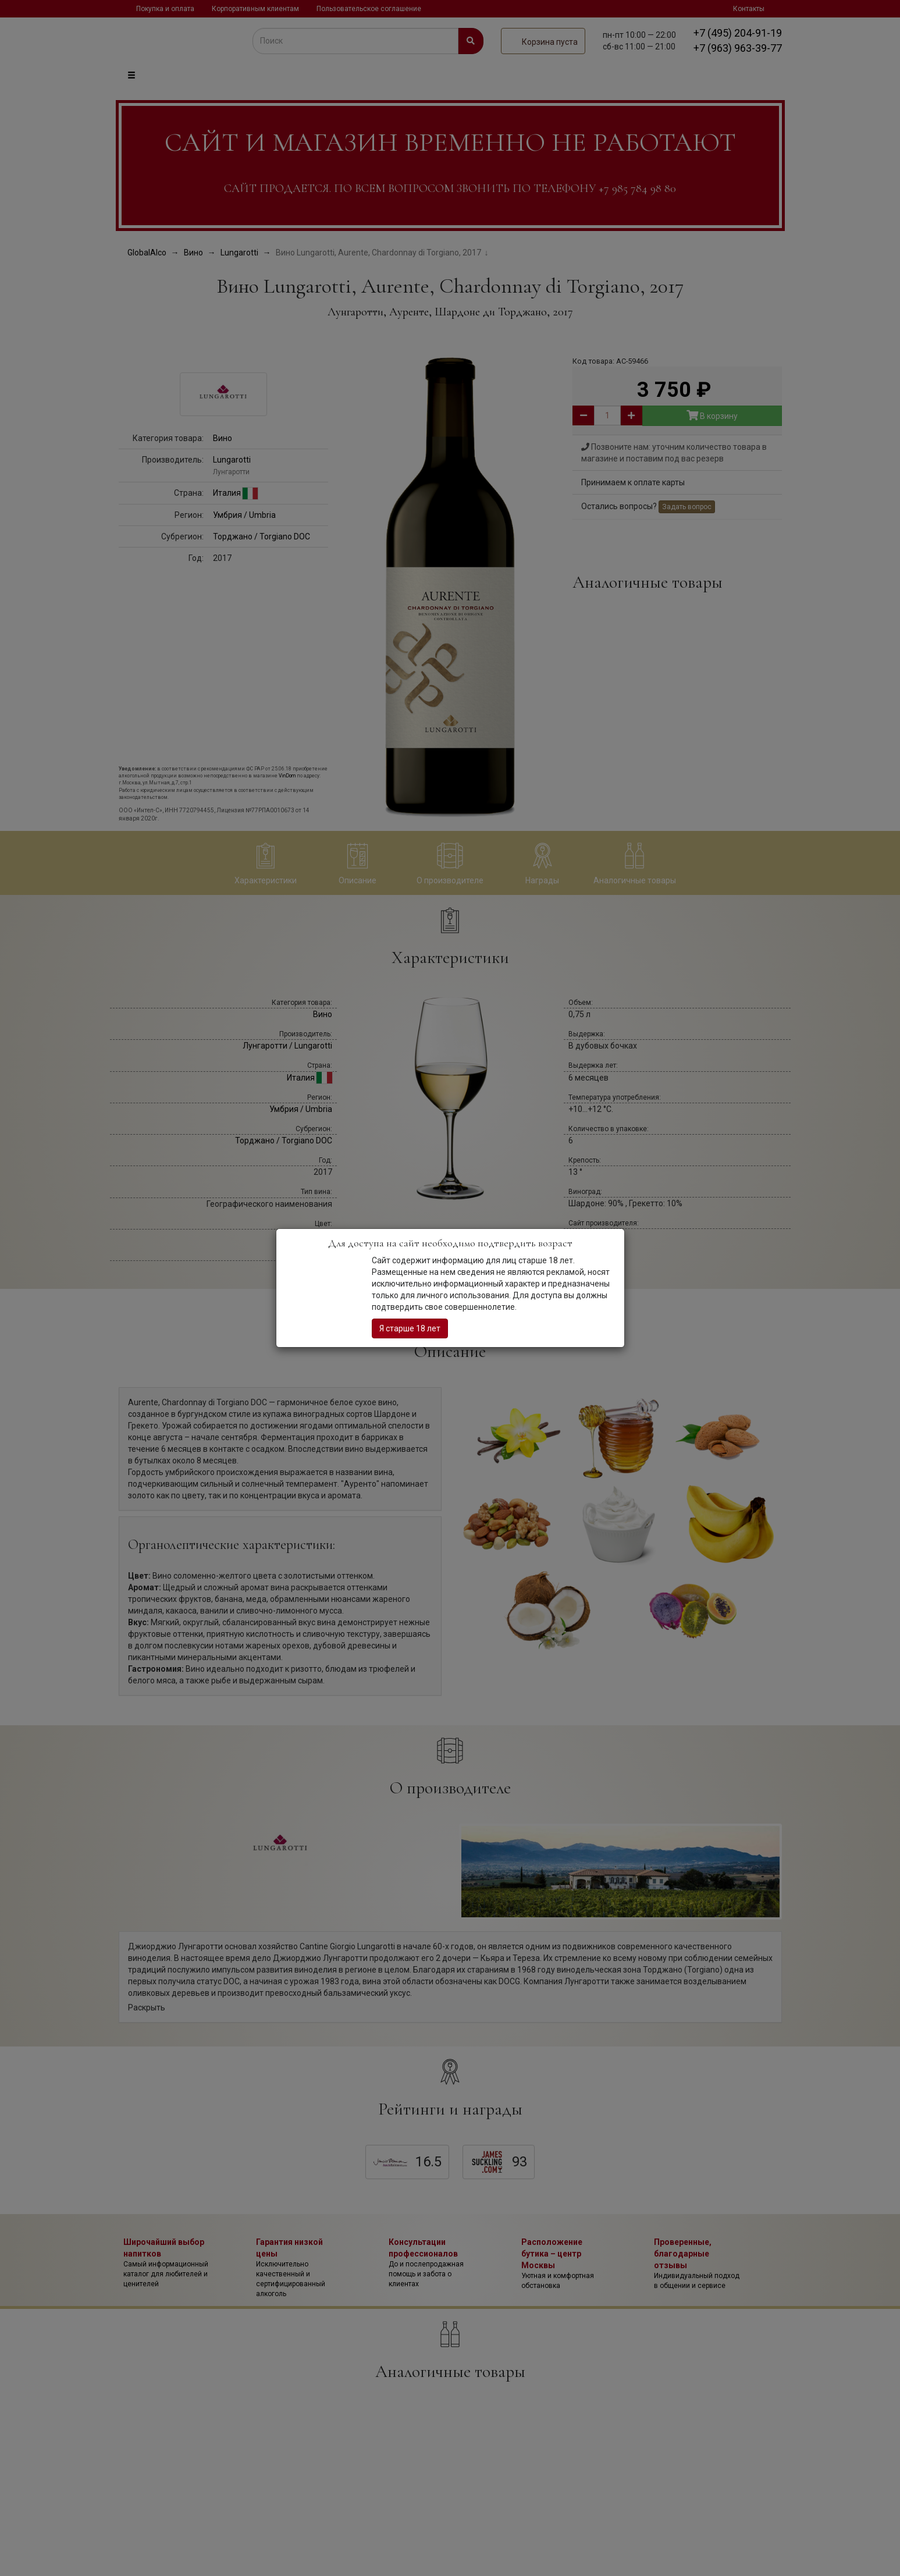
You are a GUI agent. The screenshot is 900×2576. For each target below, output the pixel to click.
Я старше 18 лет (409, 1328)
